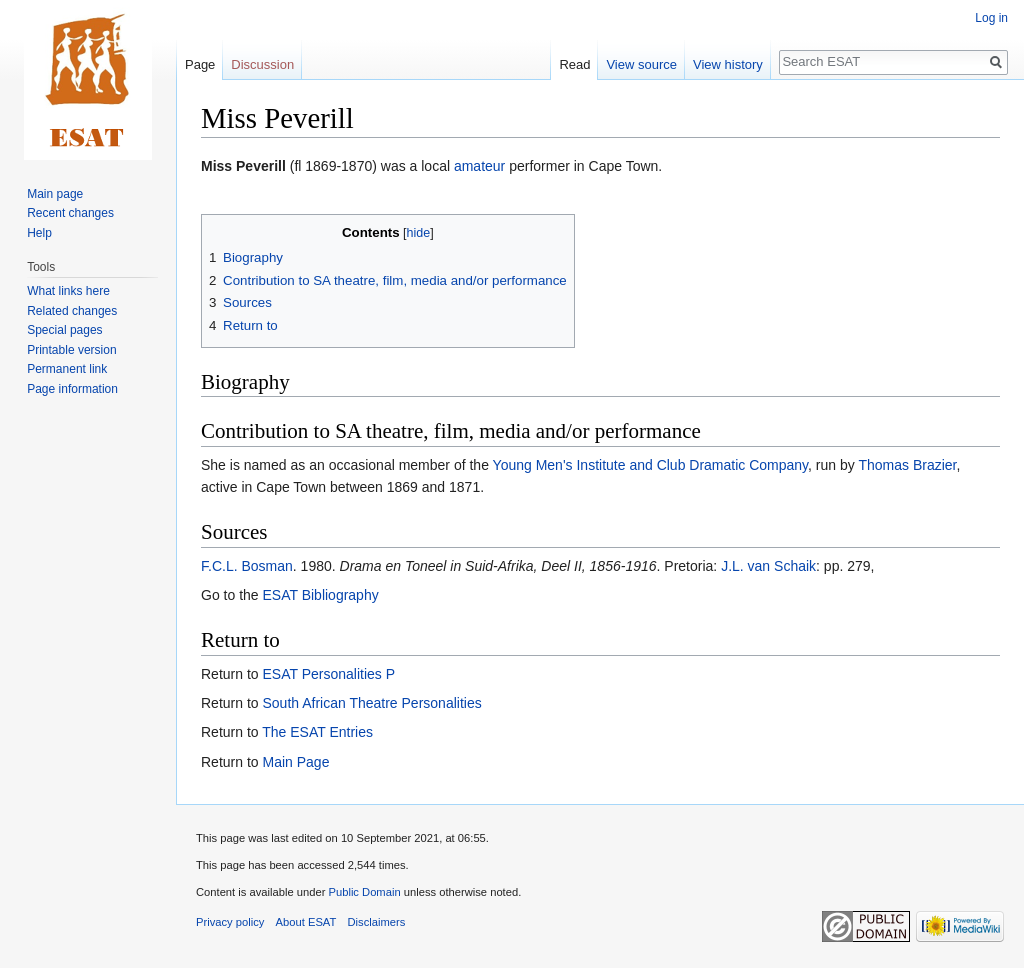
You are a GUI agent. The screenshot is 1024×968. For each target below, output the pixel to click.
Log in (991, 18)
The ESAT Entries (317, 732)
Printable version (71, 350)
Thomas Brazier (907, 465)
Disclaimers (377, 922)
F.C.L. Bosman (247, 566)
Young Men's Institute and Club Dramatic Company (651, 465)
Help (39, 233)
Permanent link (67, 369)
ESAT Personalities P (328, 674)
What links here (68, 291)
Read (574, 64)
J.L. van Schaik (768, 566)
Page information (72, 389)
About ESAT (306, 922)
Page (200, 64)
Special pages (64, 330)
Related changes (72, 311)
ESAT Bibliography (320, 595)
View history (728, 64)
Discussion (262, 64)
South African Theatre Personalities (371, 703)
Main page (55, 194)
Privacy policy (230, 922)
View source (641, 64)
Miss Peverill (243, 166)
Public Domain (364, 892)
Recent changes (70, 213)
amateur (479, 166)
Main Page (295, 762)
